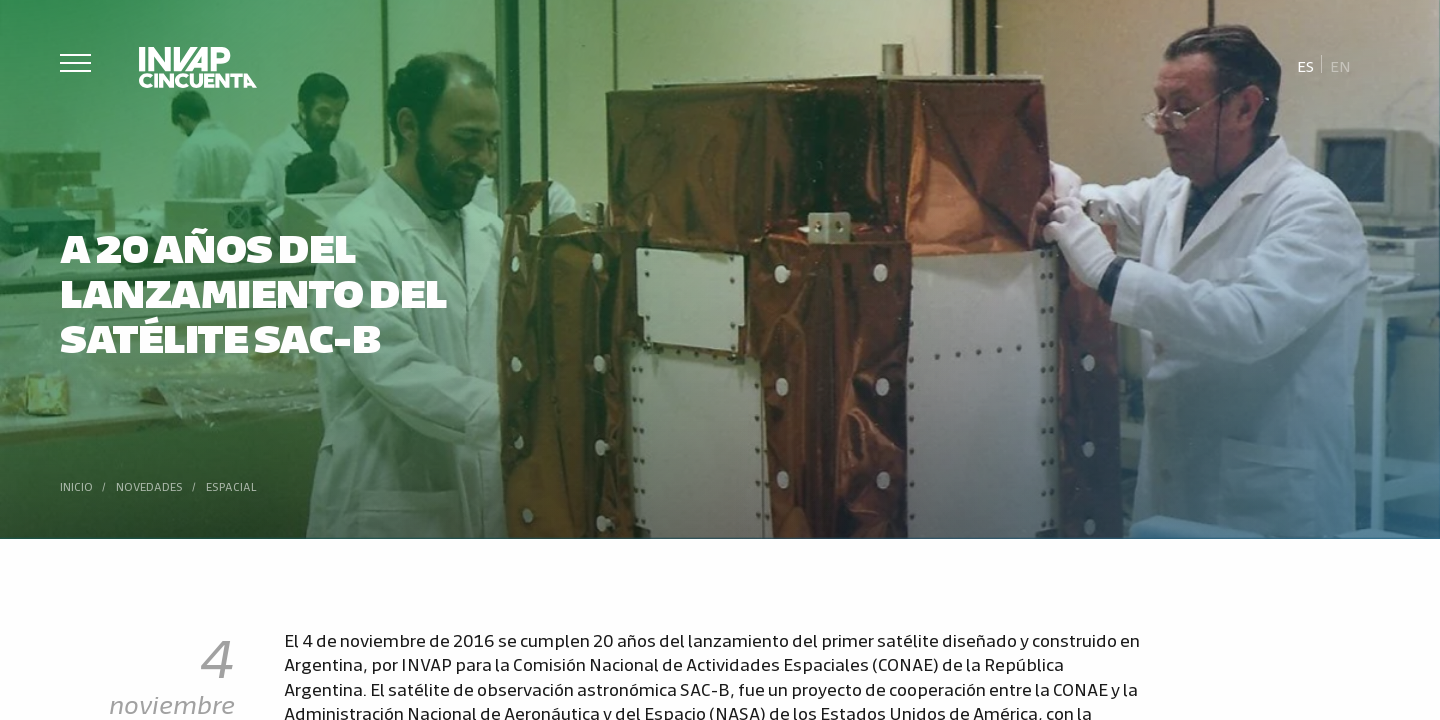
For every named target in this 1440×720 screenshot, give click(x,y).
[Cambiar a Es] (1306, 65)
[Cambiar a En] (1340, 65)
